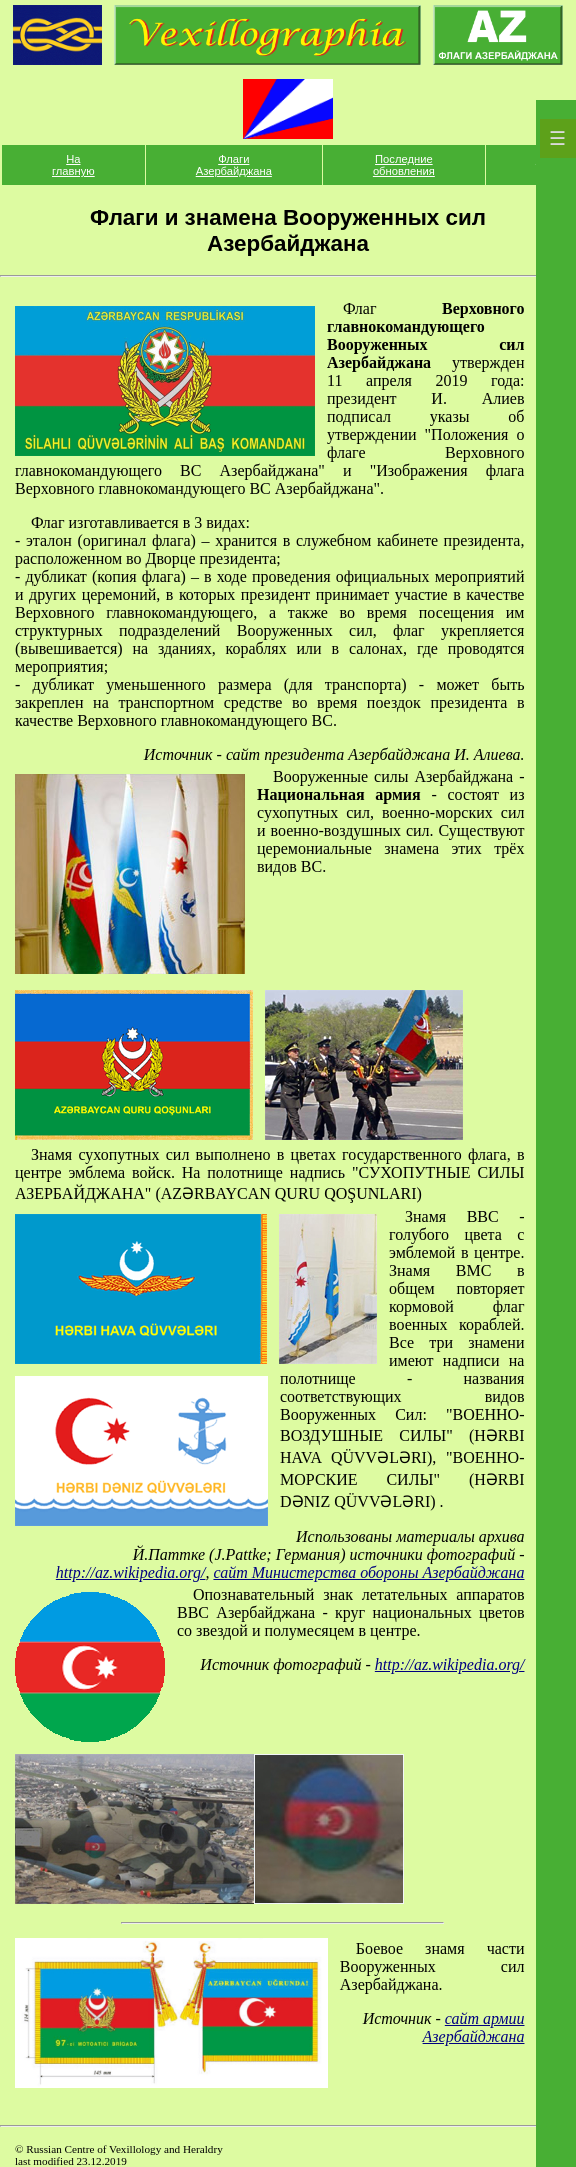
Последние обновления (404, 165)
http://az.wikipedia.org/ (131, 1572)
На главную (73, 165)
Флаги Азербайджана (234, 165)
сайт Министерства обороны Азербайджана (368, 1572)
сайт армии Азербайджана (474, 2027)
